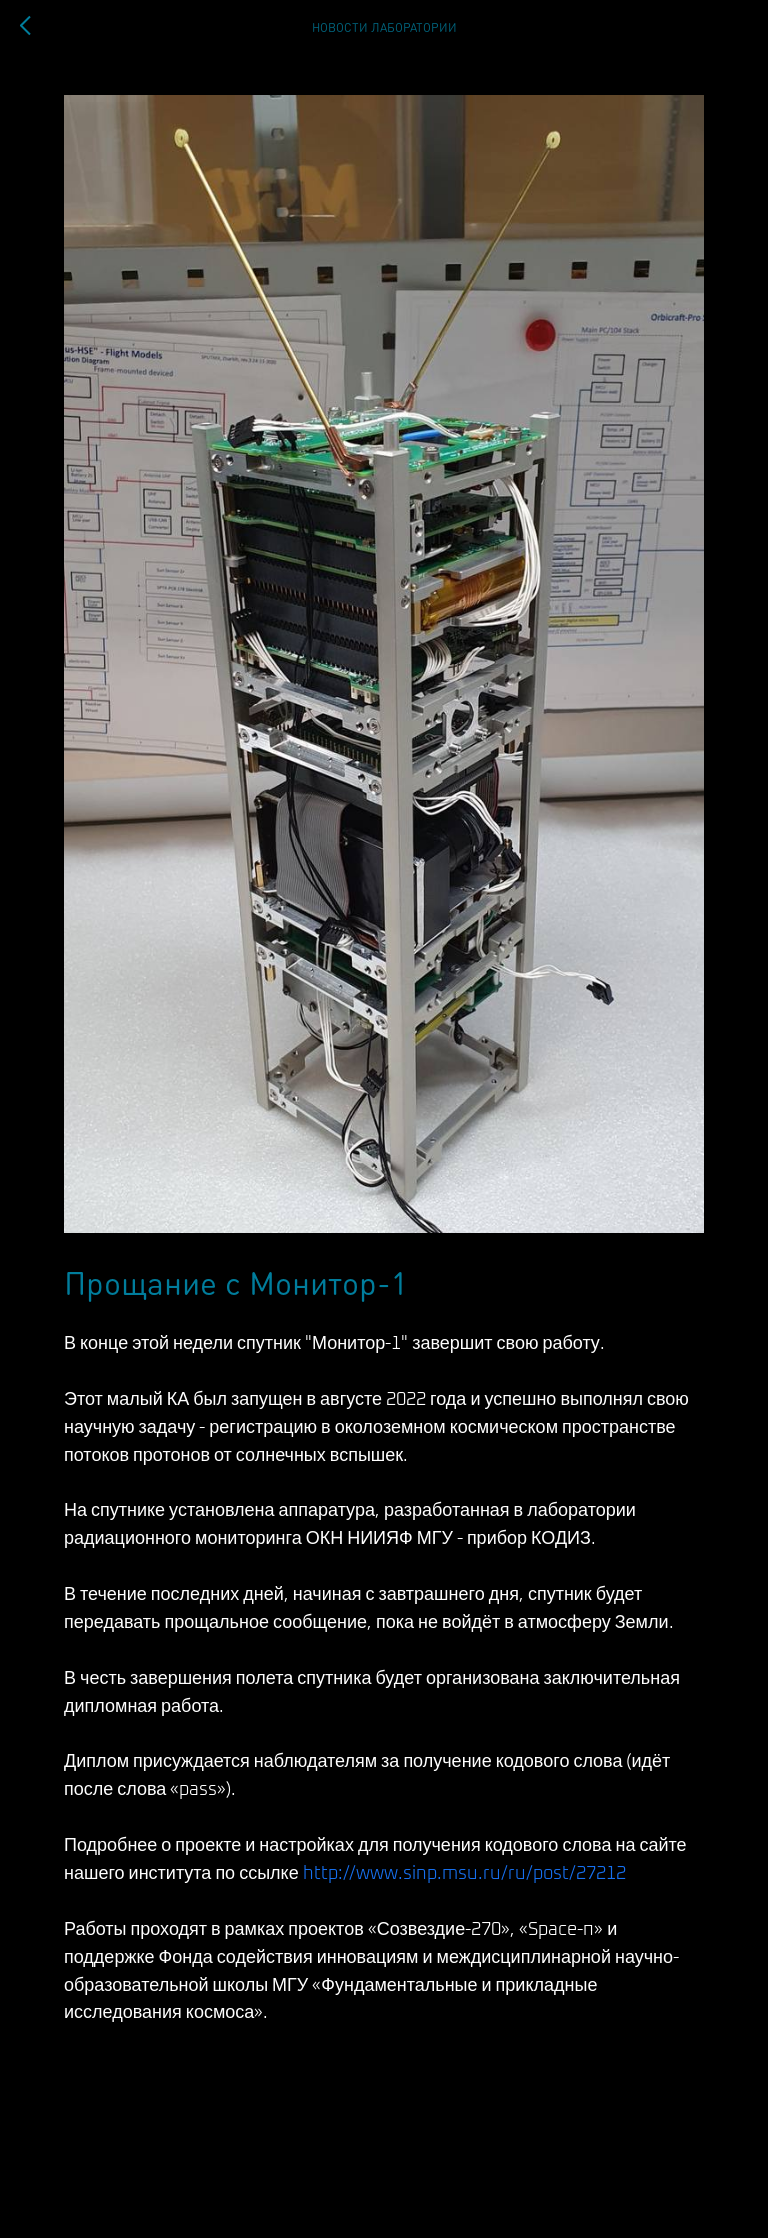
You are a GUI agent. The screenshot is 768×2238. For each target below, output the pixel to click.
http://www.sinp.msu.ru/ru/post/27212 (464, 1874)
